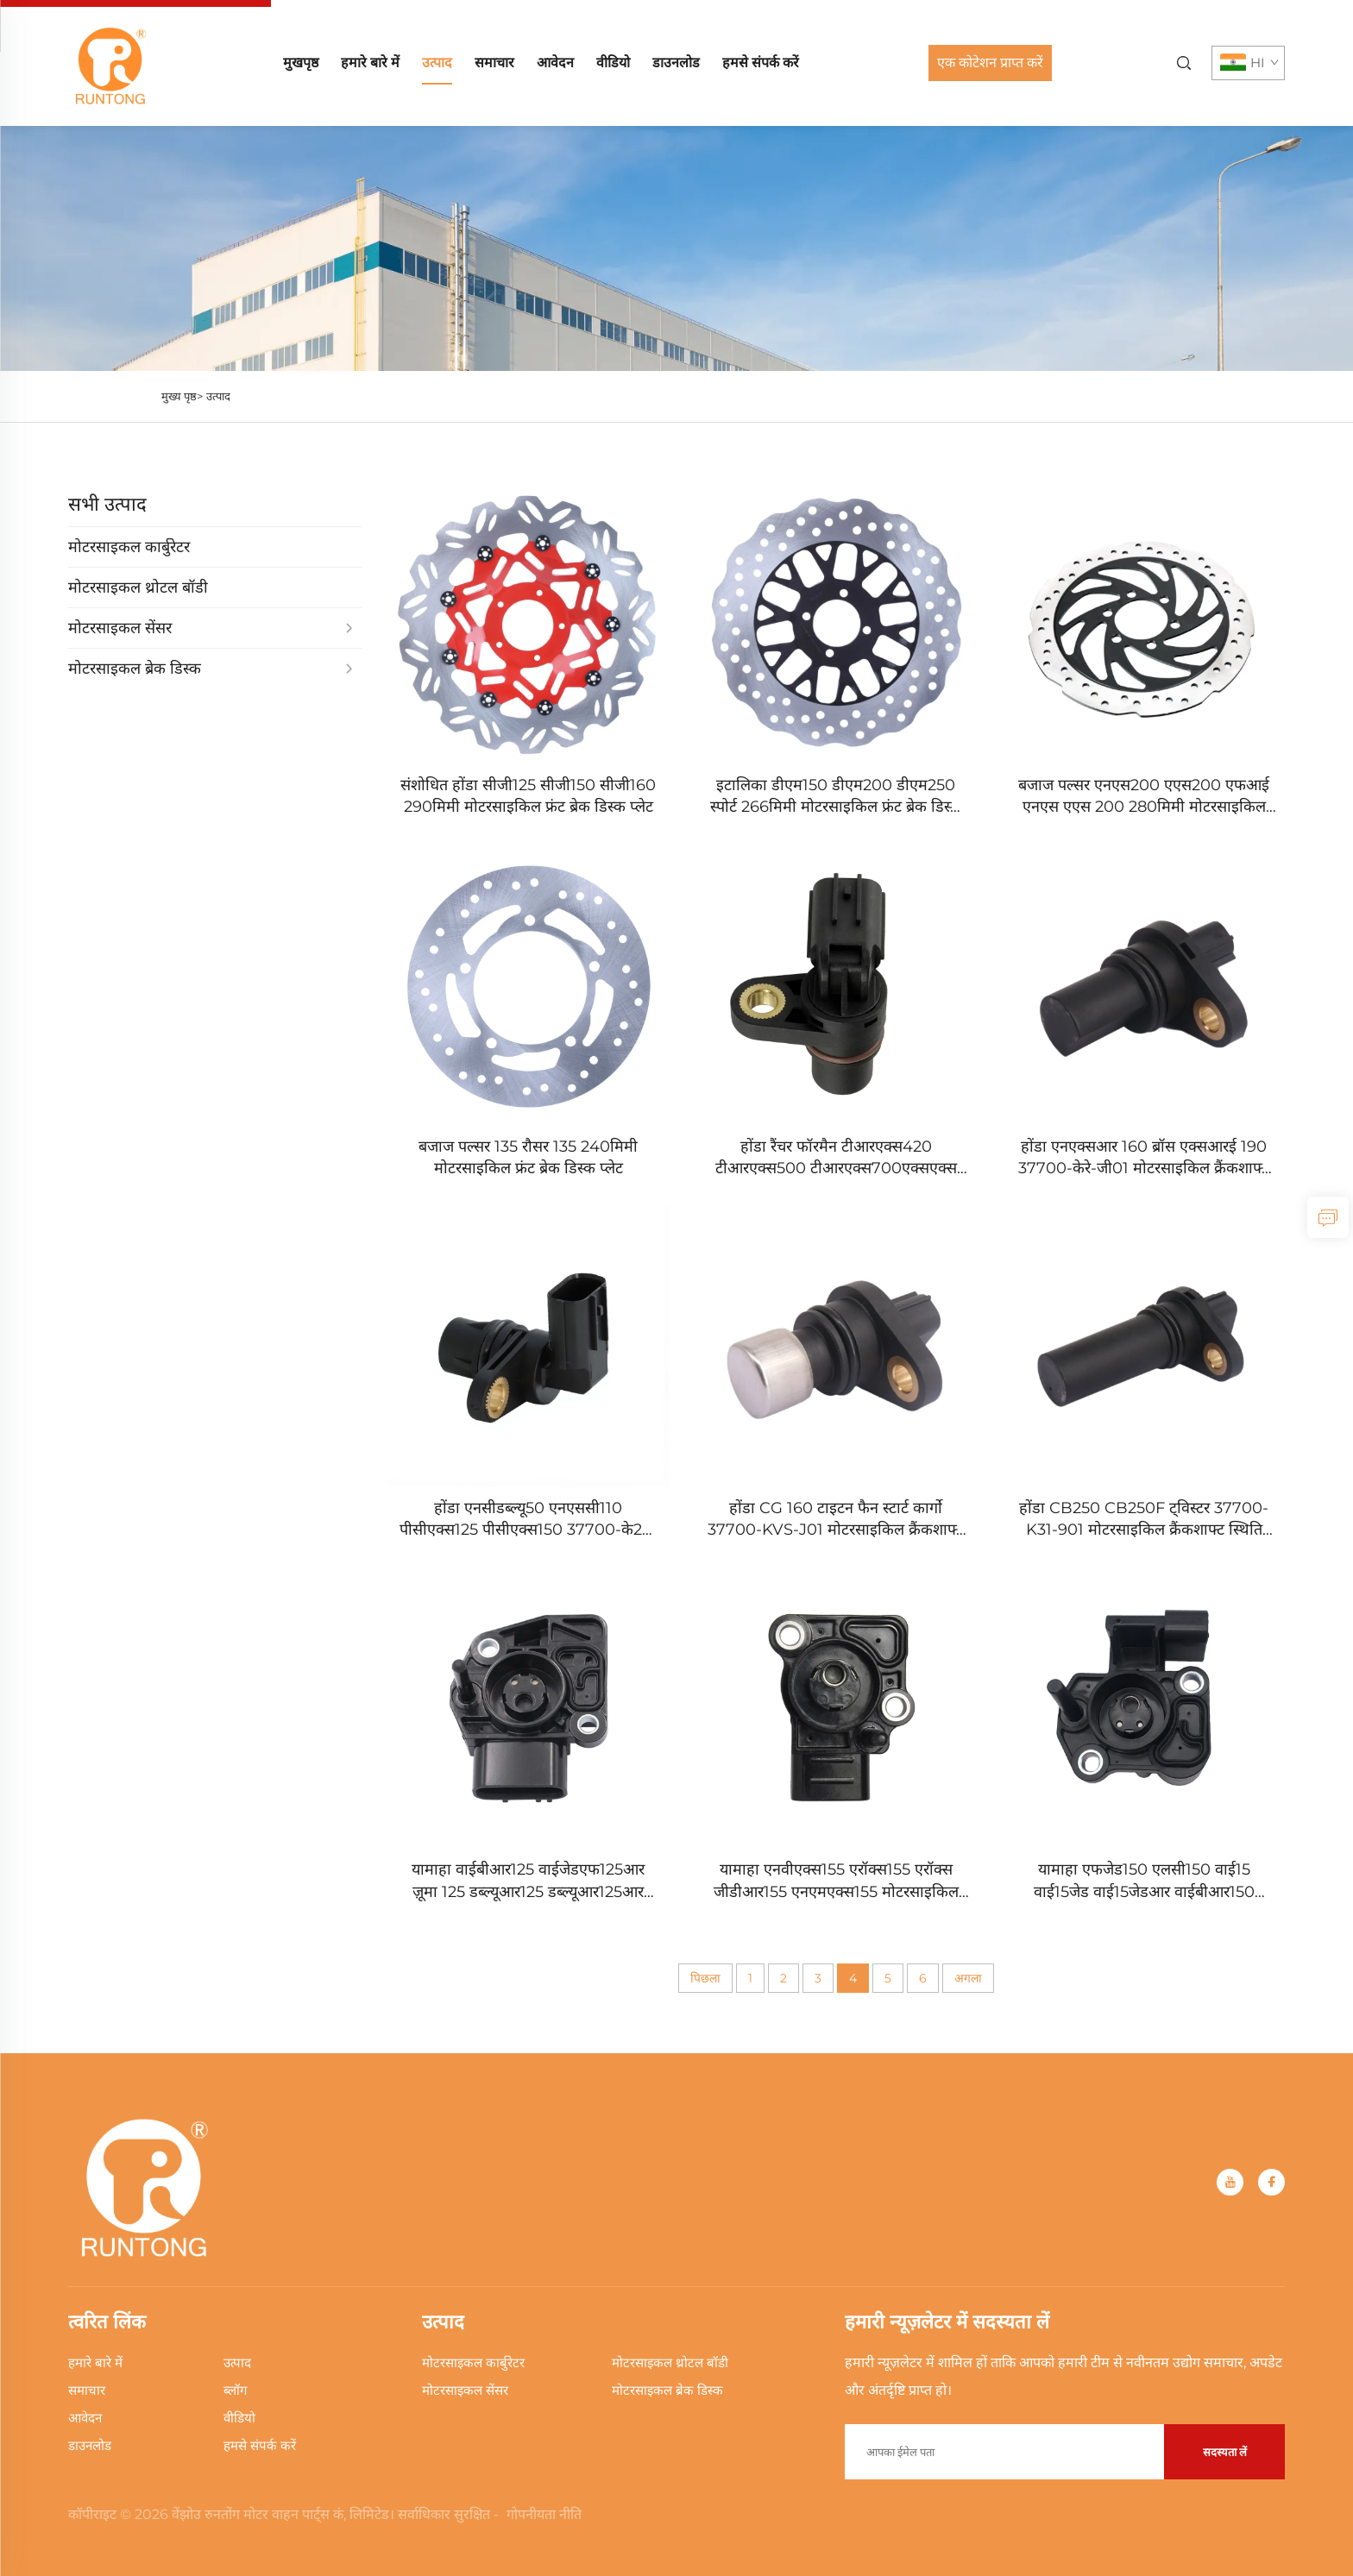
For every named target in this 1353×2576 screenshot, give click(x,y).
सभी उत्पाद (107, 504)
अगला (968, 1978)
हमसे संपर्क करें (760, 62)
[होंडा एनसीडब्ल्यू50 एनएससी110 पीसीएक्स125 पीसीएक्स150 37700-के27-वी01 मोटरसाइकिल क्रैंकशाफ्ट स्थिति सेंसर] (528, 1347)
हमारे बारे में (370, 62)
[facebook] (1271, 2182)
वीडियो (613, 62)
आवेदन (555, 62)
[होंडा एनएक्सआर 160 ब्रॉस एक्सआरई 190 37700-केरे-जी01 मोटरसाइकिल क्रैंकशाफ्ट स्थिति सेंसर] (1144, 986)
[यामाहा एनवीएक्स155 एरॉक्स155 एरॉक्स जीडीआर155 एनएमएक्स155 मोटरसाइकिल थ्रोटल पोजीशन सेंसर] (836, 1709)
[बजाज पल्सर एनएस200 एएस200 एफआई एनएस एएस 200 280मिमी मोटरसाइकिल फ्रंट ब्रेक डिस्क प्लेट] (1144, 624)
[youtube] (1230, 2182)
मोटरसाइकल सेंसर (465, 2390)
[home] (111, 61)
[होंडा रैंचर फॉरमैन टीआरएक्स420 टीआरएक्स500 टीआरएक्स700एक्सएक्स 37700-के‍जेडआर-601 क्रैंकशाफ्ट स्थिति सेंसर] (836, 986)
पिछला (705, 1978)
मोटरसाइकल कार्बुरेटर (473, 2362)
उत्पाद (437, 62)
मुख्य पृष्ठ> (182, 396)
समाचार (494, 62)
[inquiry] (1328, 1217)
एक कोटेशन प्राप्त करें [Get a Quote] (990, 62)
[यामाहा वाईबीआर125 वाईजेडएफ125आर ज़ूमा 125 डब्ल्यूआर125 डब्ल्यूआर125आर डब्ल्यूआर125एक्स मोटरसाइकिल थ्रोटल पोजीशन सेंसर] (528, 1709)
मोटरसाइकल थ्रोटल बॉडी (670, 2362)
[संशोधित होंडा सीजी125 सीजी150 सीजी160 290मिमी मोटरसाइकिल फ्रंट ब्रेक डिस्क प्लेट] (528, 624)
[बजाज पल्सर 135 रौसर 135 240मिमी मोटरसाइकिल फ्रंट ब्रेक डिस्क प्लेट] (528, 986)
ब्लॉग (235, 2390)
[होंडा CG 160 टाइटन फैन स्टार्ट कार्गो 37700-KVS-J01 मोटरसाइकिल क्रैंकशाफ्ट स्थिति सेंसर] (836, 1347)
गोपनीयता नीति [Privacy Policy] (544, 2514)
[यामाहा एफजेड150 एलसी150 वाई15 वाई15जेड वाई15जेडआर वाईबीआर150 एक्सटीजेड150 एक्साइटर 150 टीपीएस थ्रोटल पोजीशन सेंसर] (1144, 1709)
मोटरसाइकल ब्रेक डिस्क (667, 2390)
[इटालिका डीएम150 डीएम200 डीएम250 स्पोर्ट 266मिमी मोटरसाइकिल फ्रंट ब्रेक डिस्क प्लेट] (836, 624)
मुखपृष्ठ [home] (300, 62)
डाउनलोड (676, 62)
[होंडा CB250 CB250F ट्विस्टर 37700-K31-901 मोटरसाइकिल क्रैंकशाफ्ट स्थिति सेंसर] (1144, 1347)
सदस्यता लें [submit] (1225, 2452)
